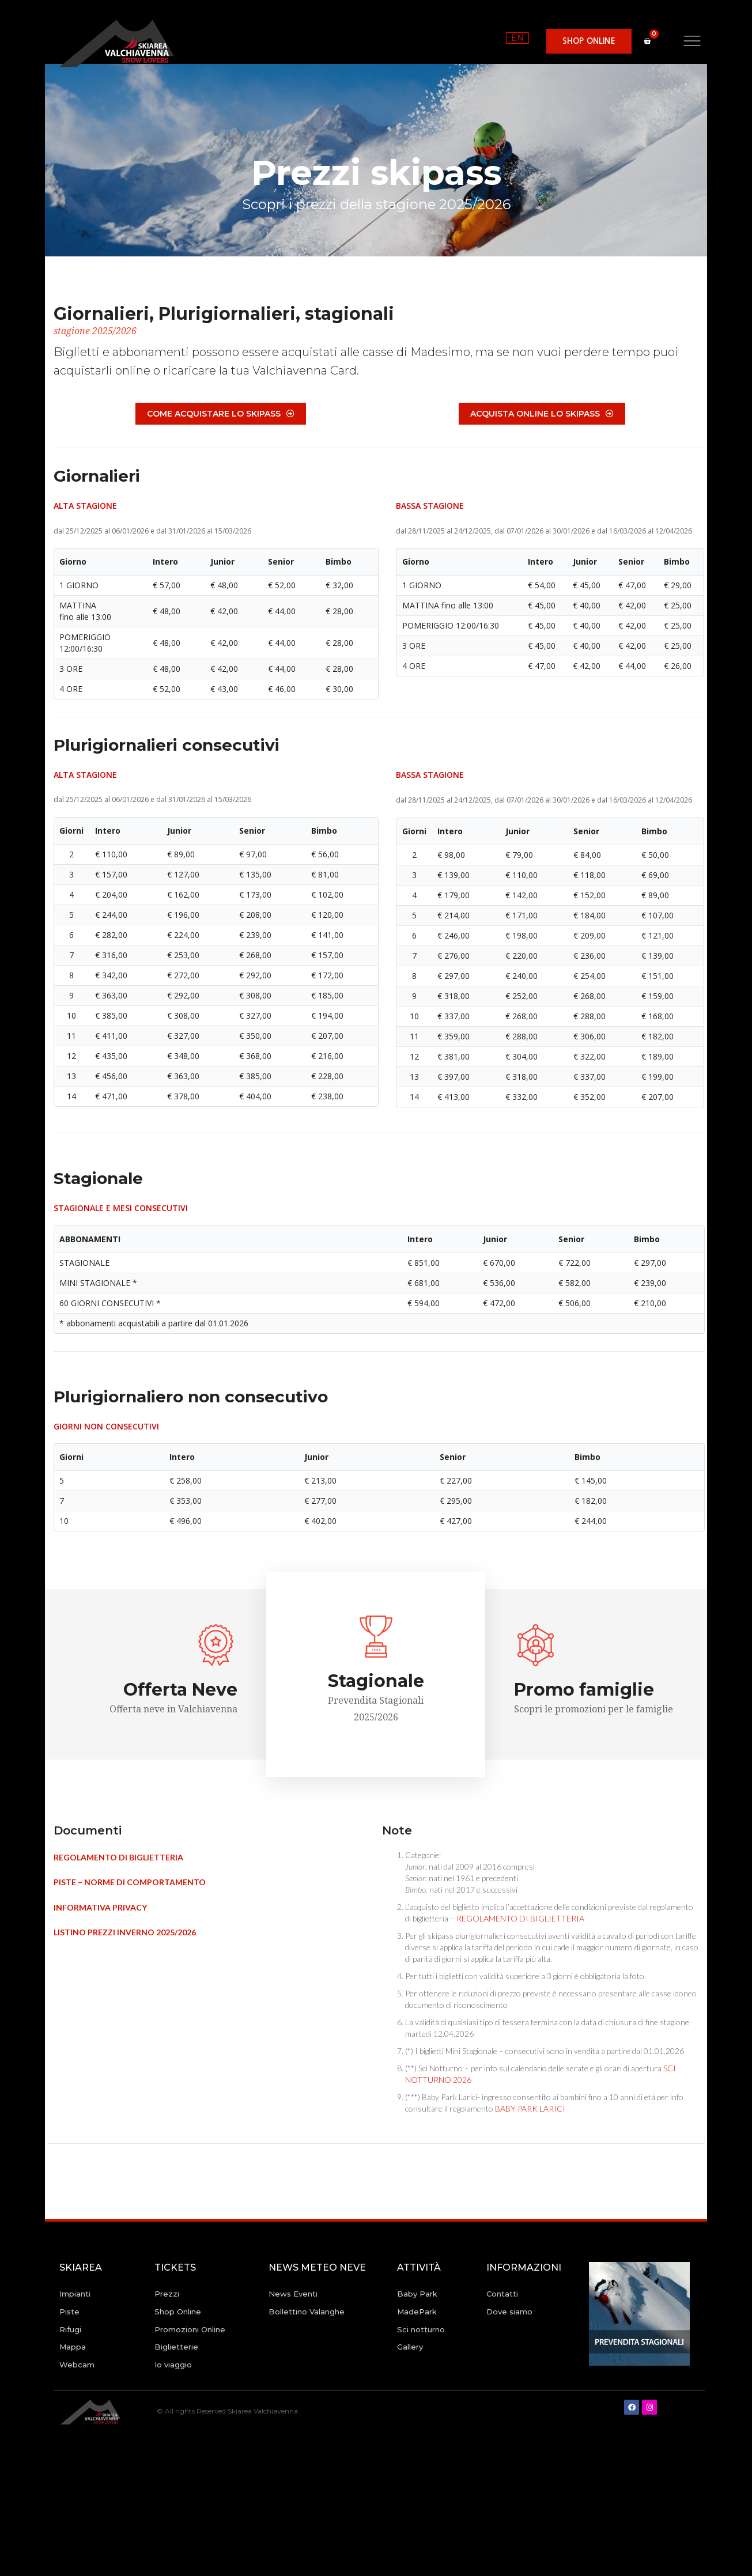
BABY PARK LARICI (530, 2108)
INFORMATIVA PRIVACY (100, 1907)
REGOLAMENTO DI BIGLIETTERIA (118, 1857)
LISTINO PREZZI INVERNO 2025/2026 (125, 1932)
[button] (589, 41)
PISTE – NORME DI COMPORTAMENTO (130, 1882)
